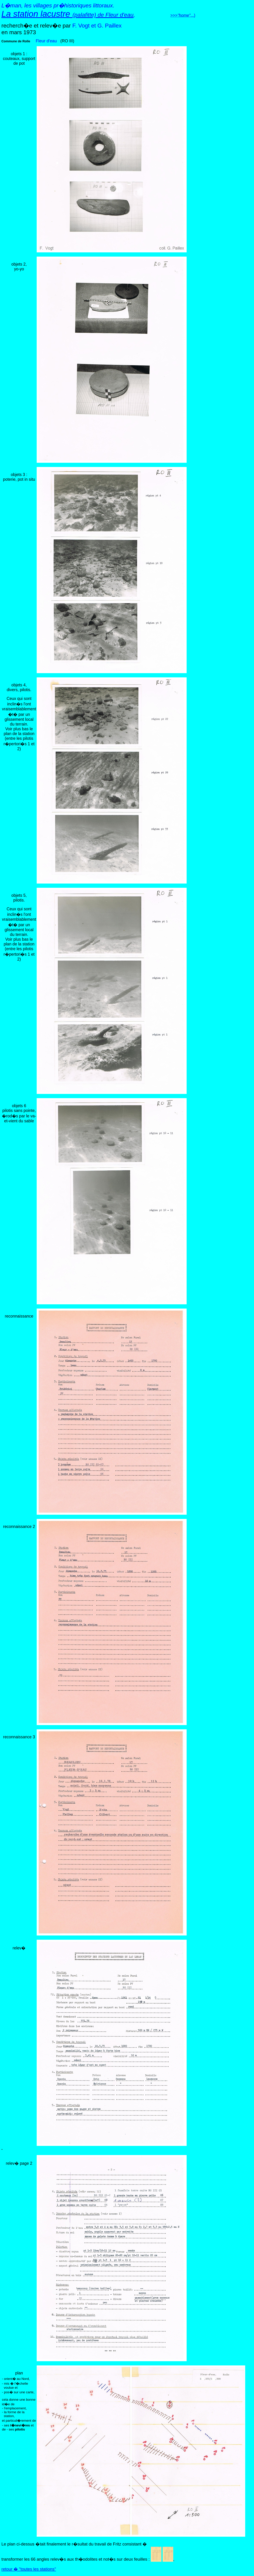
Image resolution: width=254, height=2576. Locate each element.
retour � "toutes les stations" (28, 2569)
